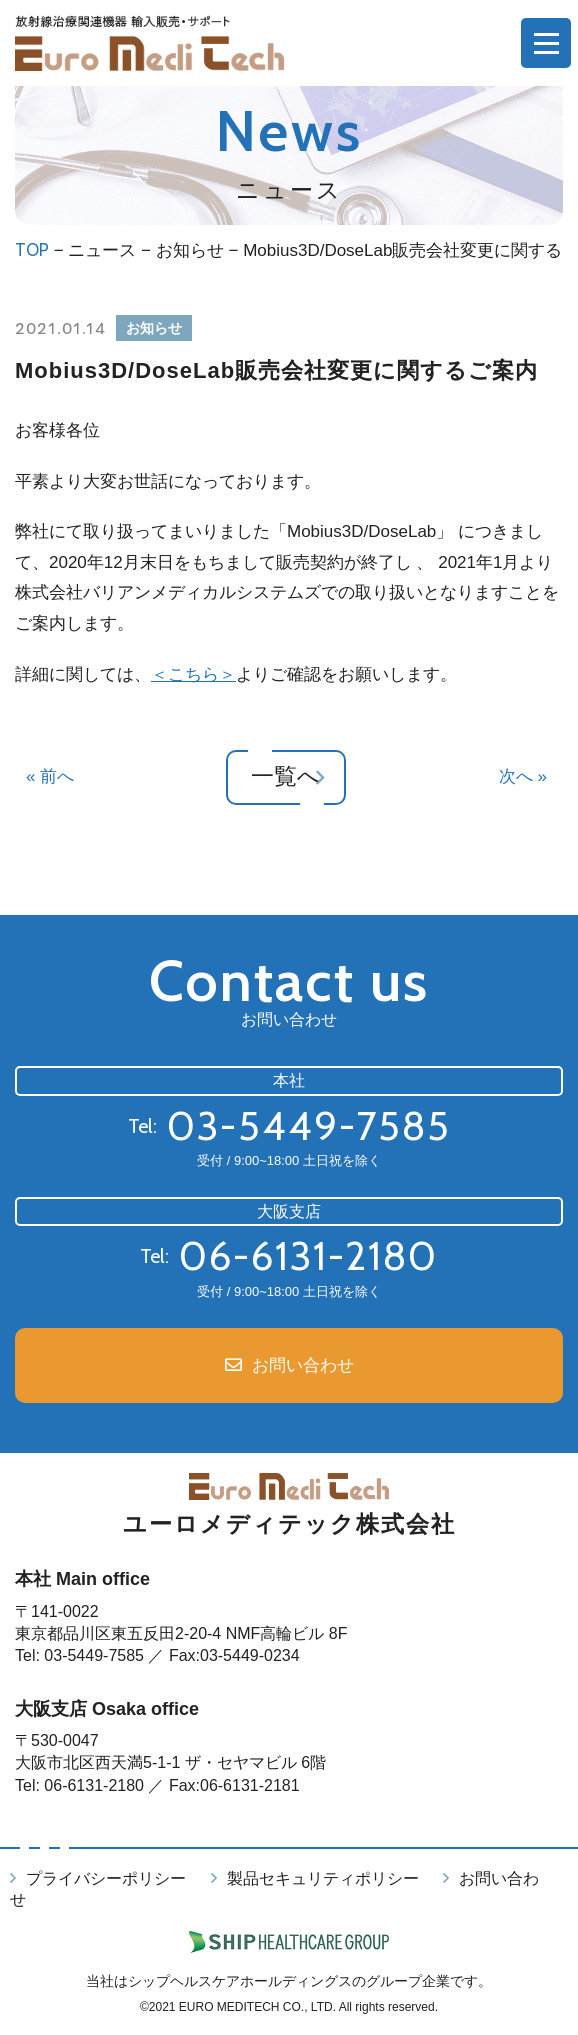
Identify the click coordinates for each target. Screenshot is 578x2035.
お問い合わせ (303, 1365)
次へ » (523, 776)
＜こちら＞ (193, 674)
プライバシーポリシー (106, 1878)
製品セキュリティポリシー (323, 1878)
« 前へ (50, 776)
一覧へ (286, 777)
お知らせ (190, 250)
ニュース (102, 250)
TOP (32, 250)
